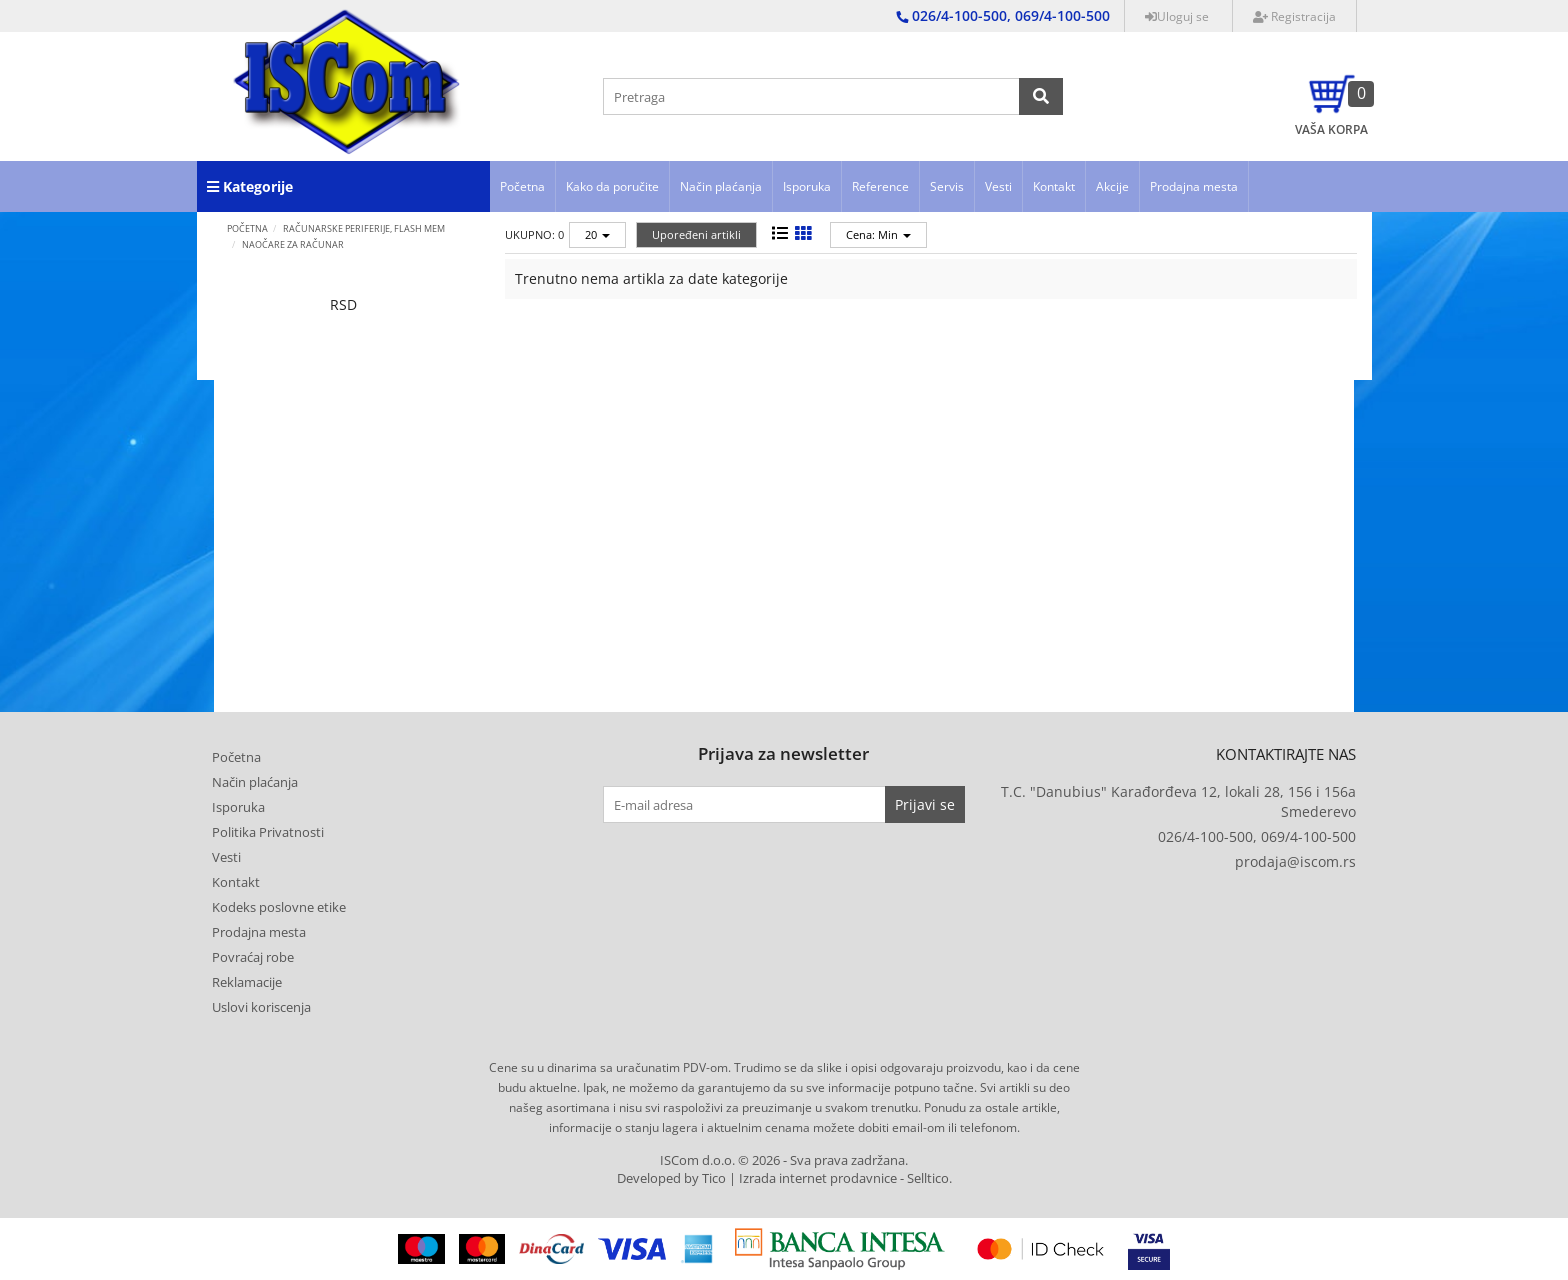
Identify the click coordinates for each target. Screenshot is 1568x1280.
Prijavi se (925, 804)
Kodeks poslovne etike (279, 907)
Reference (880, 186)
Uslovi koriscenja (261, 1007)
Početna (522, 186)
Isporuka (807, 186)
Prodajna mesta (1194, 186)
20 (597, 234)
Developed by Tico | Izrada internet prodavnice (757, 1178)
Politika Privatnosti (268, 832)
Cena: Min (878, 234)
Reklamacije (247, 982)
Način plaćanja (721, 186)
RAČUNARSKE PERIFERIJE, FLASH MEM (364, 228)
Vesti (998, 186)
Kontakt (1054, 186)
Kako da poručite (612, 186)
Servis (947, 186)
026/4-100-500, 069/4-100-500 (1257, 836)
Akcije (1112, 186)
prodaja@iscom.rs (1295, 861)
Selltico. (929, 1178)
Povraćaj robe (253, 957)
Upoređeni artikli (696, 234)
